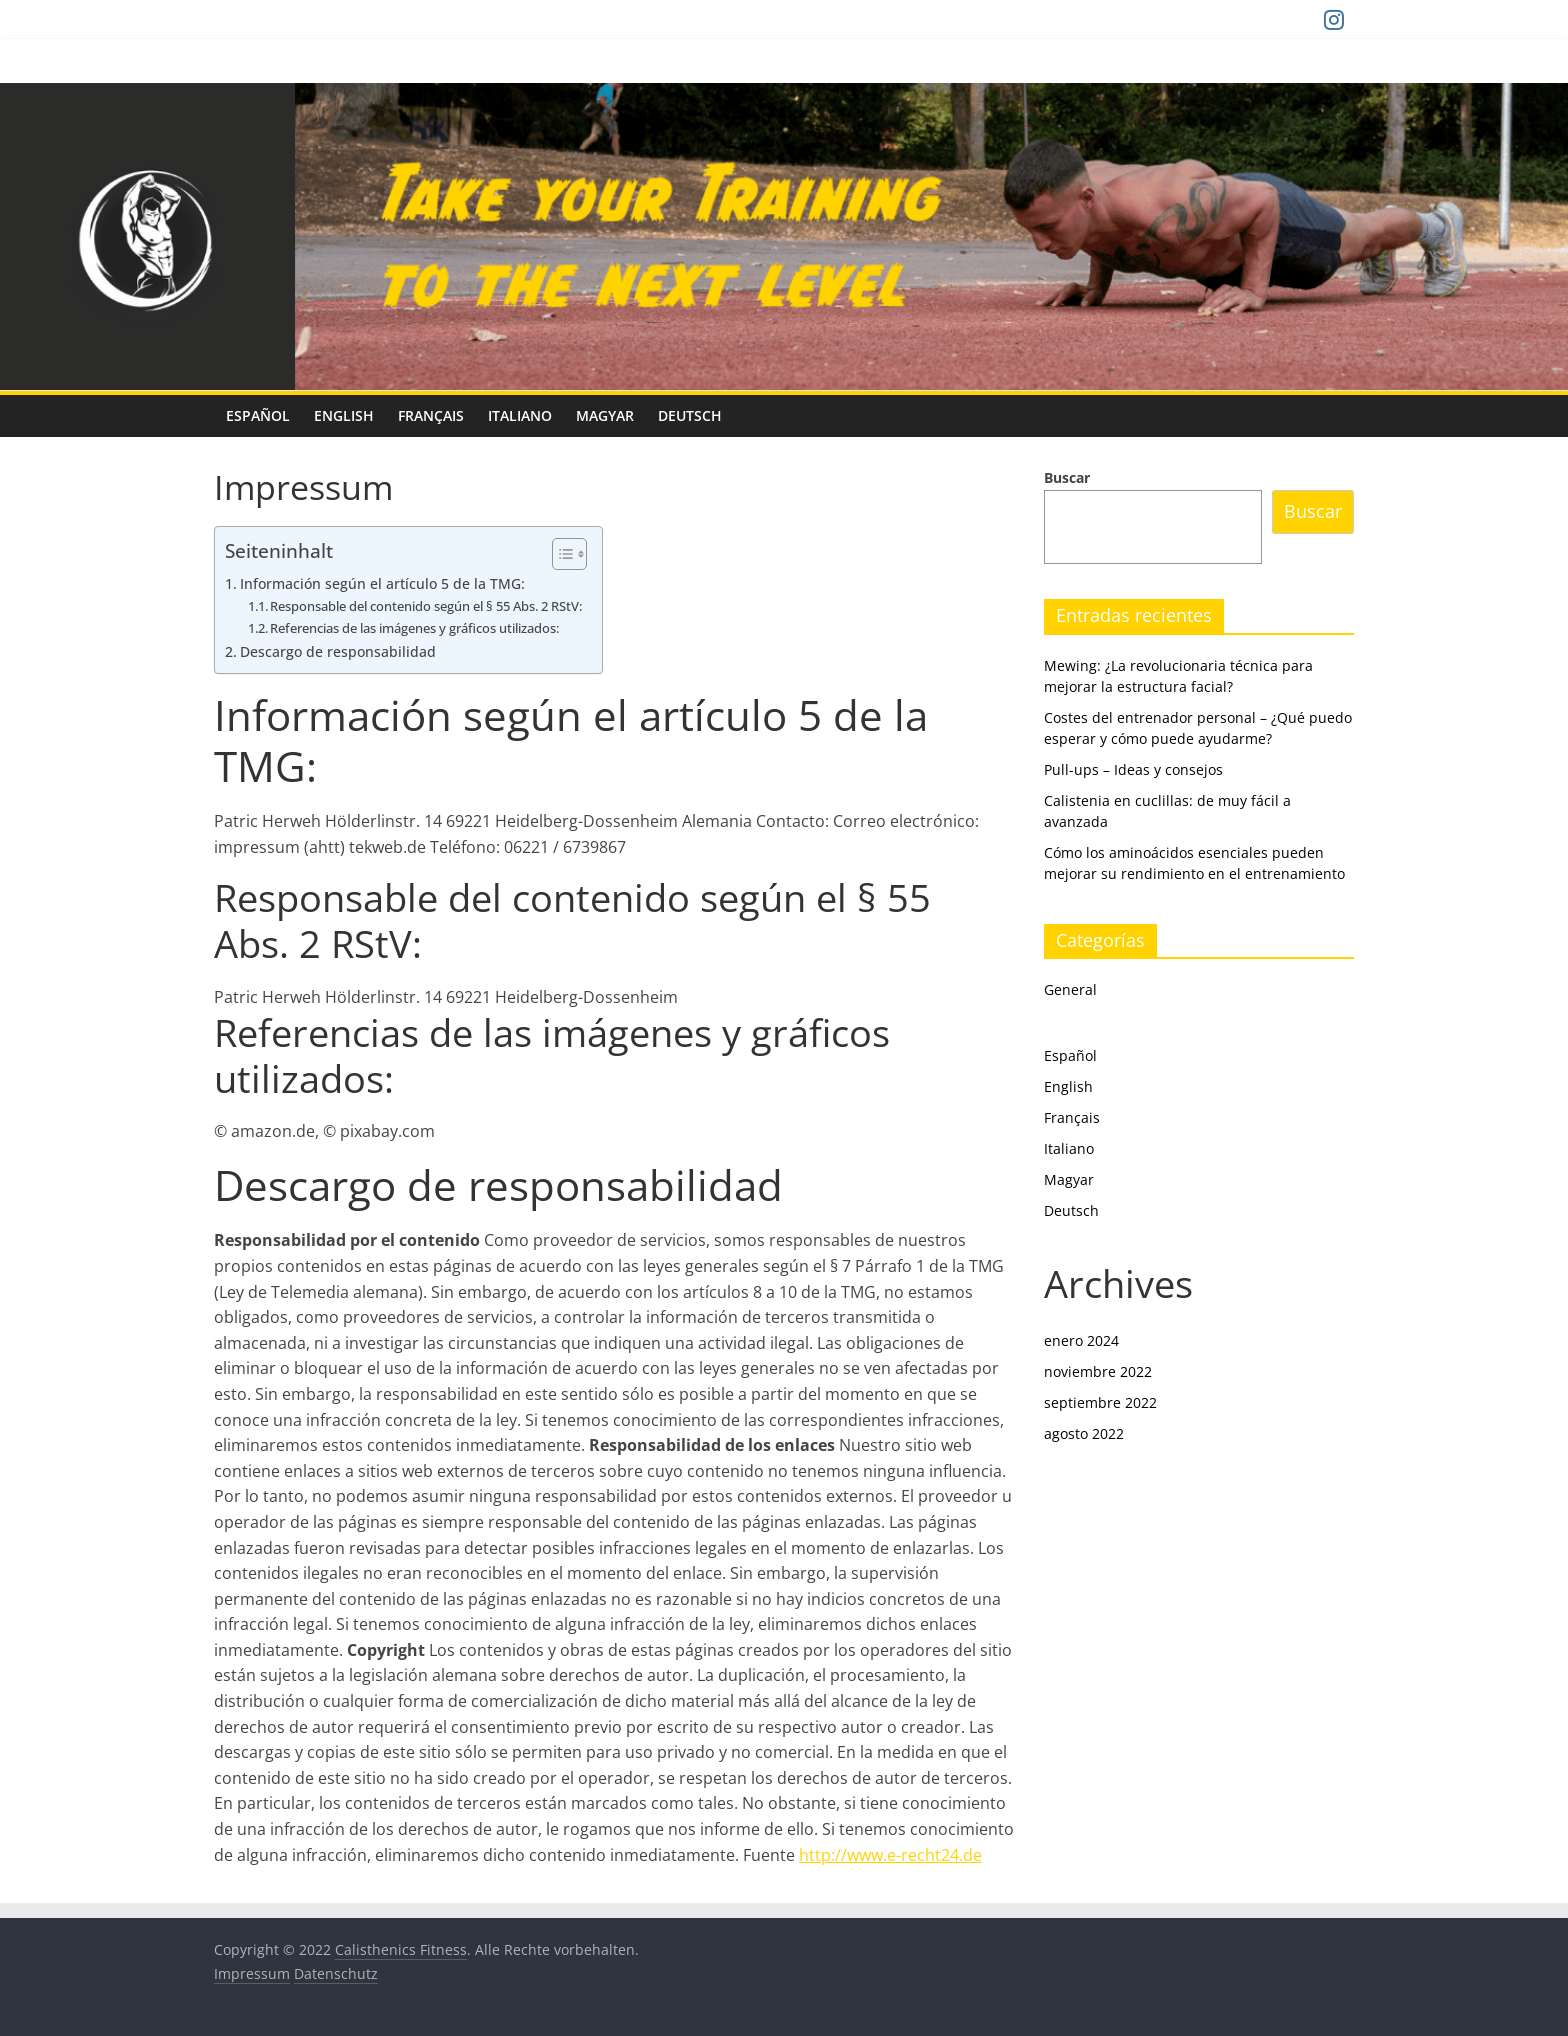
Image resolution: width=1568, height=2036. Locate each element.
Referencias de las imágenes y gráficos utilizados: (414, 628)
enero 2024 (1081, 1340)
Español (258, 415)
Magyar (605, 415)
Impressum (252, 1973)
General (1070, 989)
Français (431, 415)
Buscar (1067, 477)
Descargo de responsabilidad (338, 651)
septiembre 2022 (1100, 1402)
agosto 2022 (1084, 1433)
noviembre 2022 (1098, 1371)
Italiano (520, 415)
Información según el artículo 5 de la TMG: (382, 583)
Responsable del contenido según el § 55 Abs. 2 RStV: (426, 606)
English (344, 415)
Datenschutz (336, 1973)
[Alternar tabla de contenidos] (559, 554)
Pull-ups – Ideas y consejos (1133, 769)
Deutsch (690, 415)
